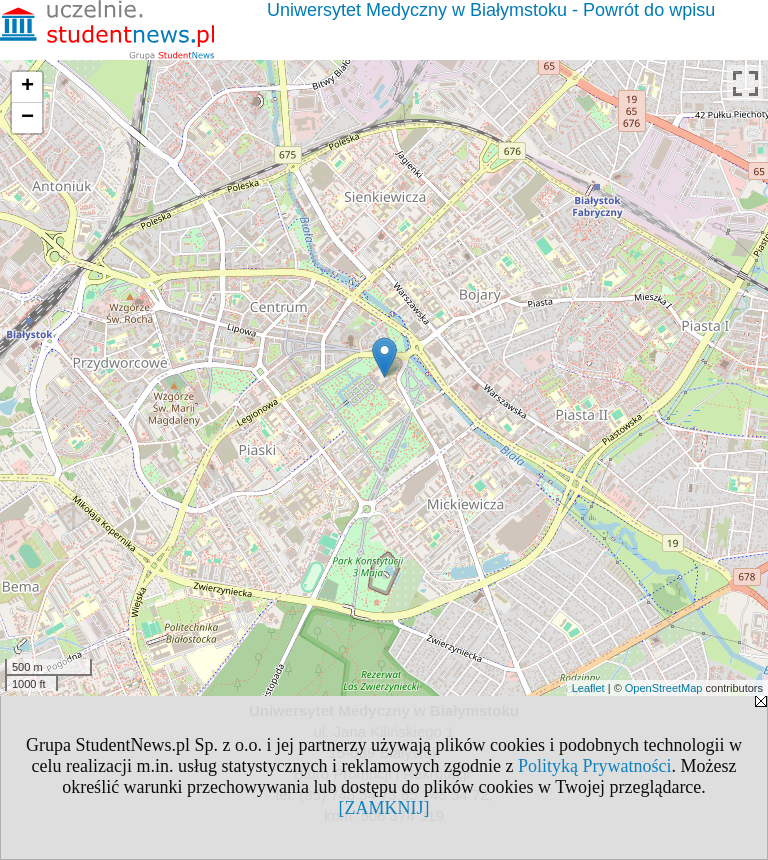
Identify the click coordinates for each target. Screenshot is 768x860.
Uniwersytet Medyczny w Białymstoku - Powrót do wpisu (491, 10)
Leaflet (588, 688)
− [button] (27, 118)
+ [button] (27, 87)
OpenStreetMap (664, 688)
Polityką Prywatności (595, 766)
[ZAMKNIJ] (384, 808)
